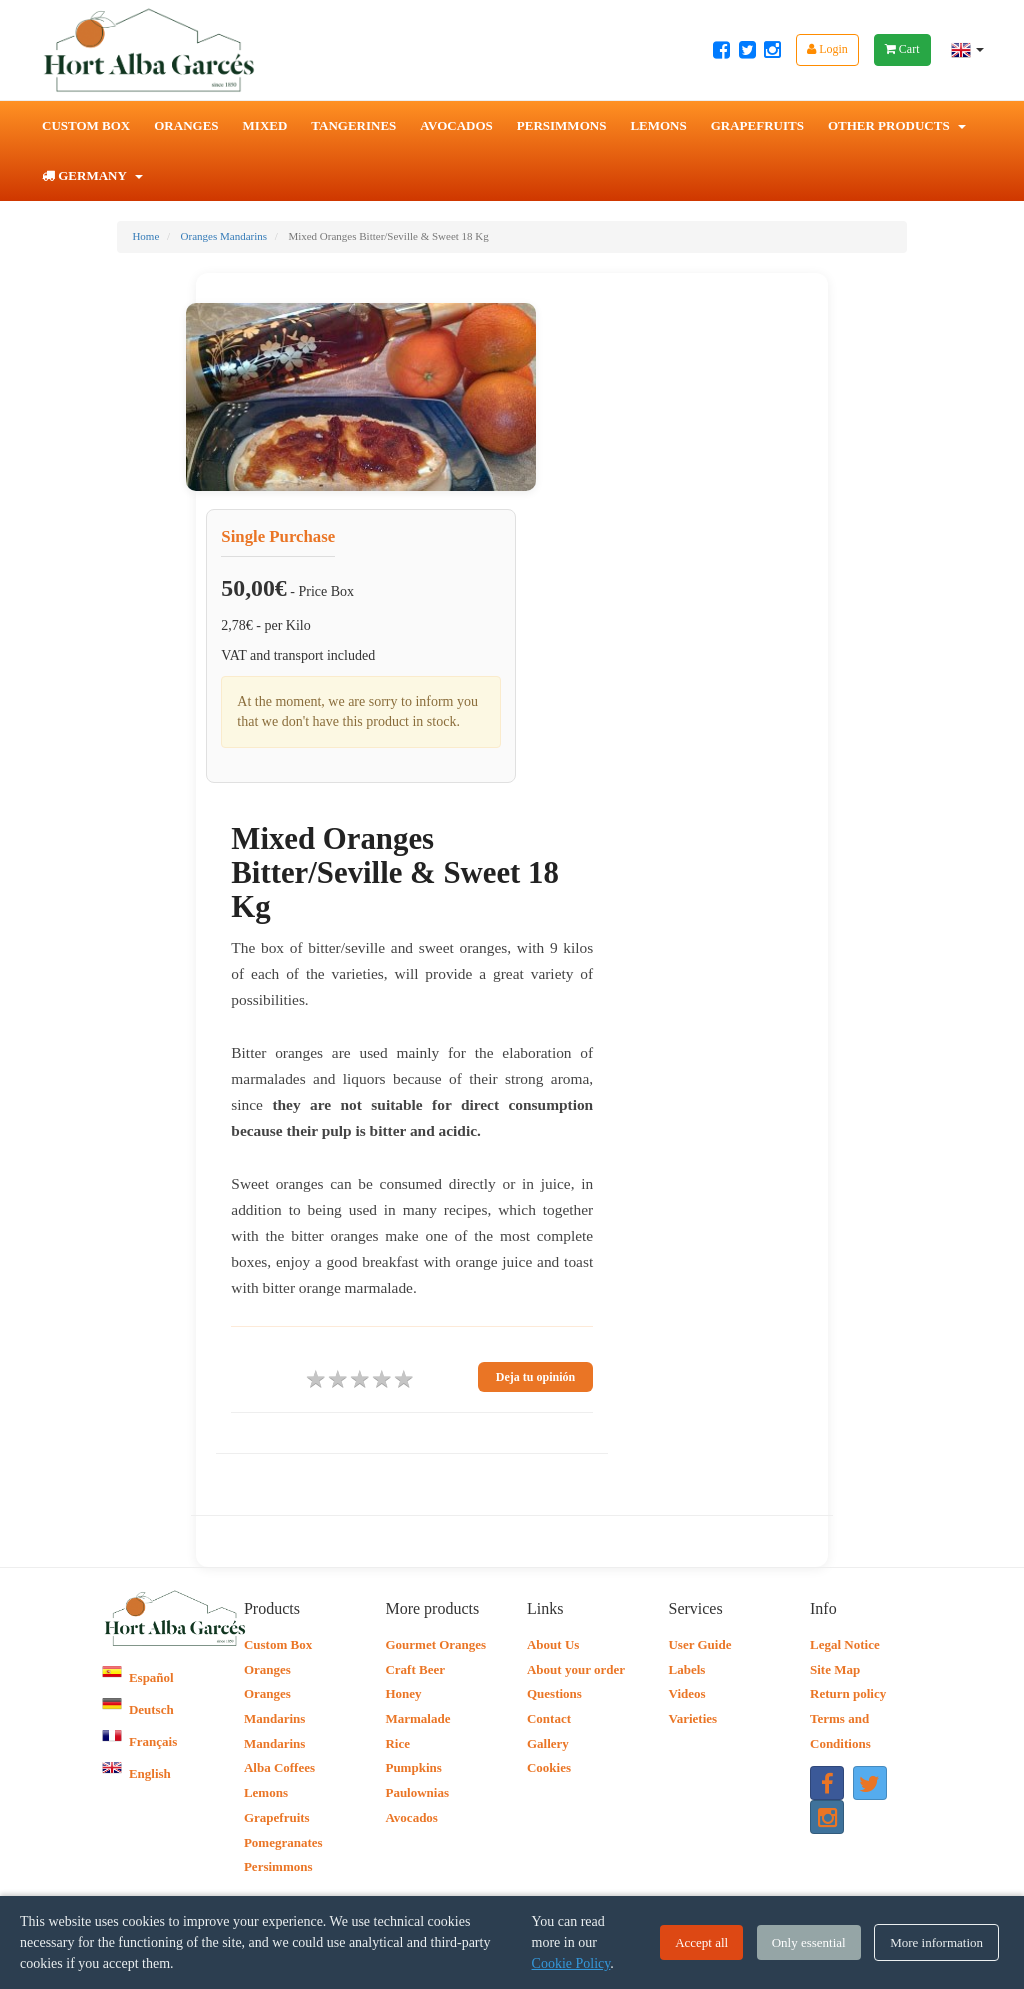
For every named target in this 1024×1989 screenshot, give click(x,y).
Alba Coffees (279, 1767)
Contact (549, 1718)
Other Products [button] (897, 125)
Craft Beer (415, 1669)
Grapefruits (757, 125)
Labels (686, 1669)
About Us (553, 1644)
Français (139, 1741)
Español (137, 1677)
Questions (554, 1693)
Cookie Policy (571, 1963)
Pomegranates (283, 1842)
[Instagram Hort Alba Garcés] (772, 50)
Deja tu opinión (535, 1377)
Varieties (692, 1718)
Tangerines (353, 125)
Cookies (549, 1767)
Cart (902, 49)
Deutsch (137, 1709)
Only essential (809, 1942)
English (136, 1773)
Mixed (265, 125)
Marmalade (417, 1718)
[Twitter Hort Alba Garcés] (747, 50)
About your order (576, 1669)
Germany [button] (92, 175)
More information (936, 1942)
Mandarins (274, 1743)
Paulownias (417, 1792)
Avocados (456, 125)
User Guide (699, 1644)
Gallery (548, 1743)
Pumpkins (413, 1767)
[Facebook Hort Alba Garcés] (721, 50)
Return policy (848, 1693)
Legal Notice (845, 1644)
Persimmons (562, 125)
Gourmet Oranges (435, 1644)
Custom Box (86, 125)
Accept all (701, 1942)
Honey (403, 1693)
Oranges (186, 125)
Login (827, 49)
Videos (686, 1693)
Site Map (835, 1669)
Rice (397, 1743)
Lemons (658, 125)
